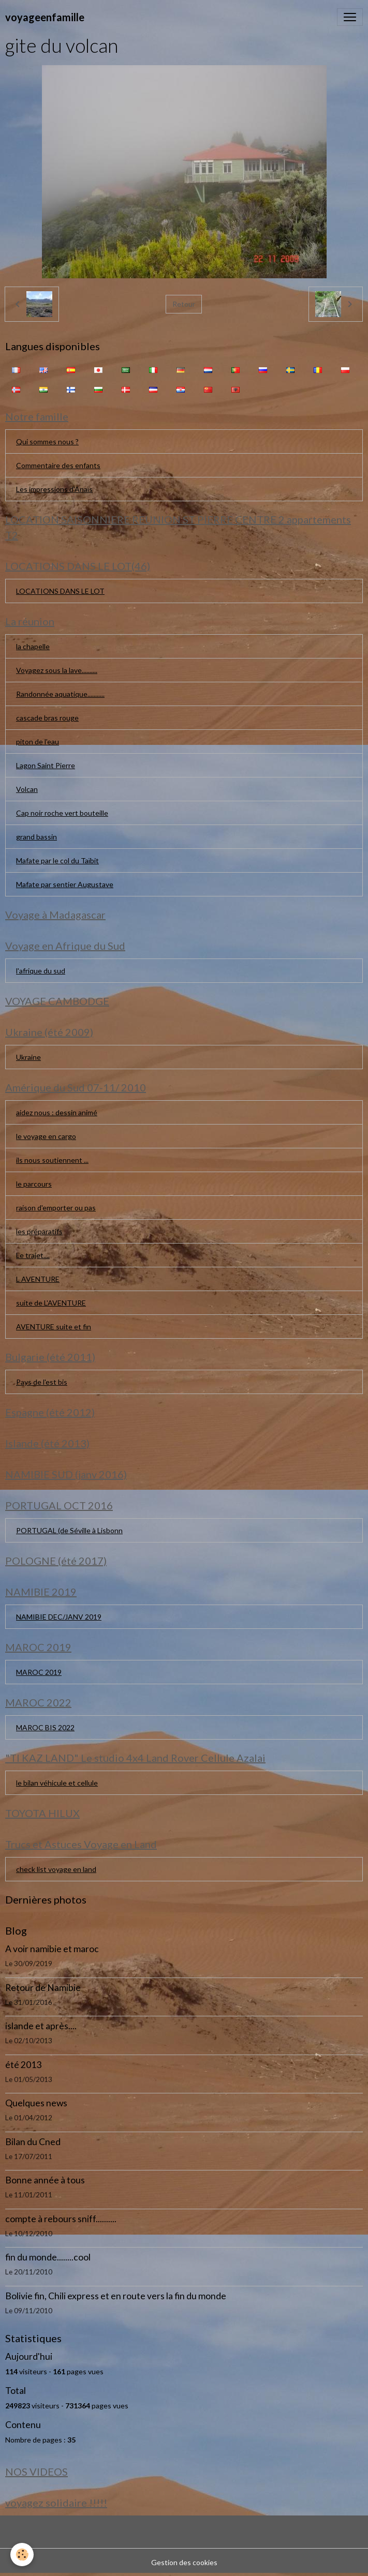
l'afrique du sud (40, 970)
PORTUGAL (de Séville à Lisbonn (69, 1530)
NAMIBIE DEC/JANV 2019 (58, 1616)
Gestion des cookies (184, 2562)
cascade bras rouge (47, 717)
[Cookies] (22, 2554)
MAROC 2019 (39, 1672)
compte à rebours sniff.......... (60, 2218)
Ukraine (28, 1057)
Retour (183, 303)
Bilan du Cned (33, 2141)
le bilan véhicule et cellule (57, 1782)
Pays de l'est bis (41, 1381)
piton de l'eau (37, 741)
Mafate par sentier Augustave (64, 884)
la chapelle (33, 646)
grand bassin (36, 836)
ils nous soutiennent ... (52, 1160)
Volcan (27, 789)
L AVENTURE (38, 1279)
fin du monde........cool (48, 2257)
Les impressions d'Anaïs (54, 489)
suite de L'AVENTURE (51, 1302)
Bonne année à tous (45, 2180)
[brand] (44, 17)
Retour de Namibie (43, 1987)
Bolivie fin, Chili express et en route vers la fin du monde (115, 2295)
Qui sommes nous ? (47, 441)
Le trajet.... (33, 1255)
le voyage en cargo (46, 1136)
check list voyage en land (56, 1869)
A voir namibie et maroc (52, 1948)
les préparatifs (39, 1231)
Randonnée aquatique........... (60, 694)
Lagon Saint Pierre (45, 765)
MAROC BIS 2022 (45, 1727)
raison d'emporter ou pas (56, 1207)
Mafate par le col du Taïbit (57, 860)
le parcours (34, 1183)
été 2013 (23, 2064)
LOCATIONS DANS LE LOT (60, 591)
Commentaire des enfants (58, 465)
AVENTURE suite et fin (53, 1326)
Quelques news (36, 2103)
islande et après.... (41, 2025)
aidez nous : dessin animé (56, 1112)
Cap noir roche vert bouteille (62, 812)
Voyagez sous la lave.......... (56, 670)
